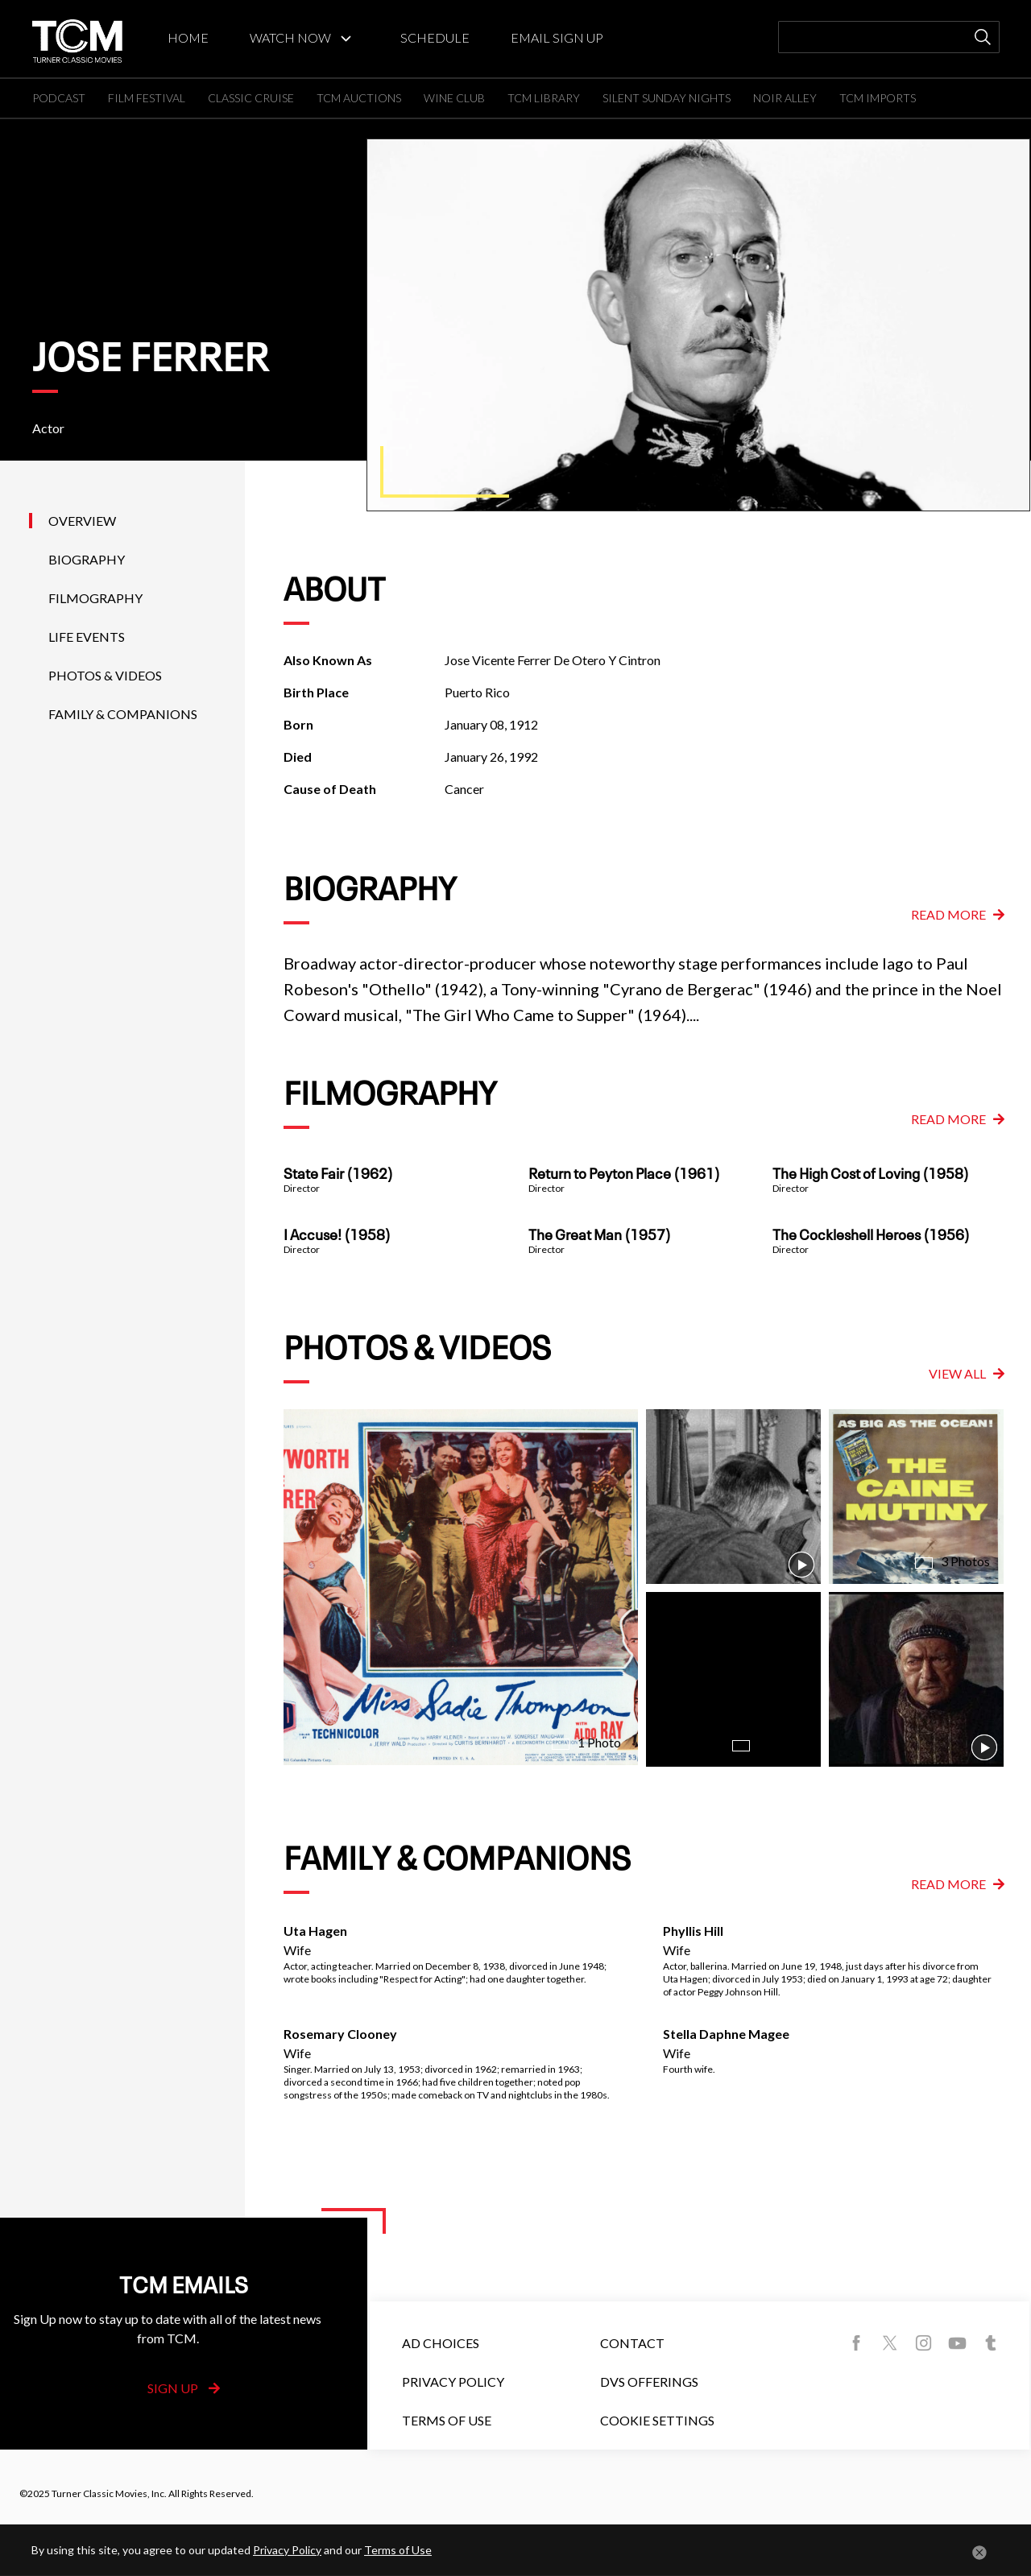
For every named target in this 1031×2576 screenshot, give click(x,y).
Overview (82, 520)
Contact (632, 2343)
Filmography (95, 598)
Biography (86, 559)
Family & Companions (122, 714)
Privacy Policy (453, 2381)
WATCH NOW (290, 37)
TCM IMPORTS (877, 98)
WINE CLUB (454, 98)
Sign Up (183, 2388)
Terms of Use (446, 2420)
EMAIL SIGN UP (557, 37)
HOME (188, 37)
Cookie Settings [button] (657, 2420)
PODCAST (58, 98)
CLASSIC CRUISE (251, 98)
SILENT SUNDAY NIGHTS (666, 98)
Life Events (86, 636)
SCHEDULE (435, 37)
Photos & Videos (105, 675)
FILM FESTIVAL (146, 98)
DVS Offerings (649, 2381)
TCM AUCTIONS (359, 98)
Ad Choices (440, 2343)
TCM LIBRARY (543, 98)
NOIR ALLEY (785, 98)
